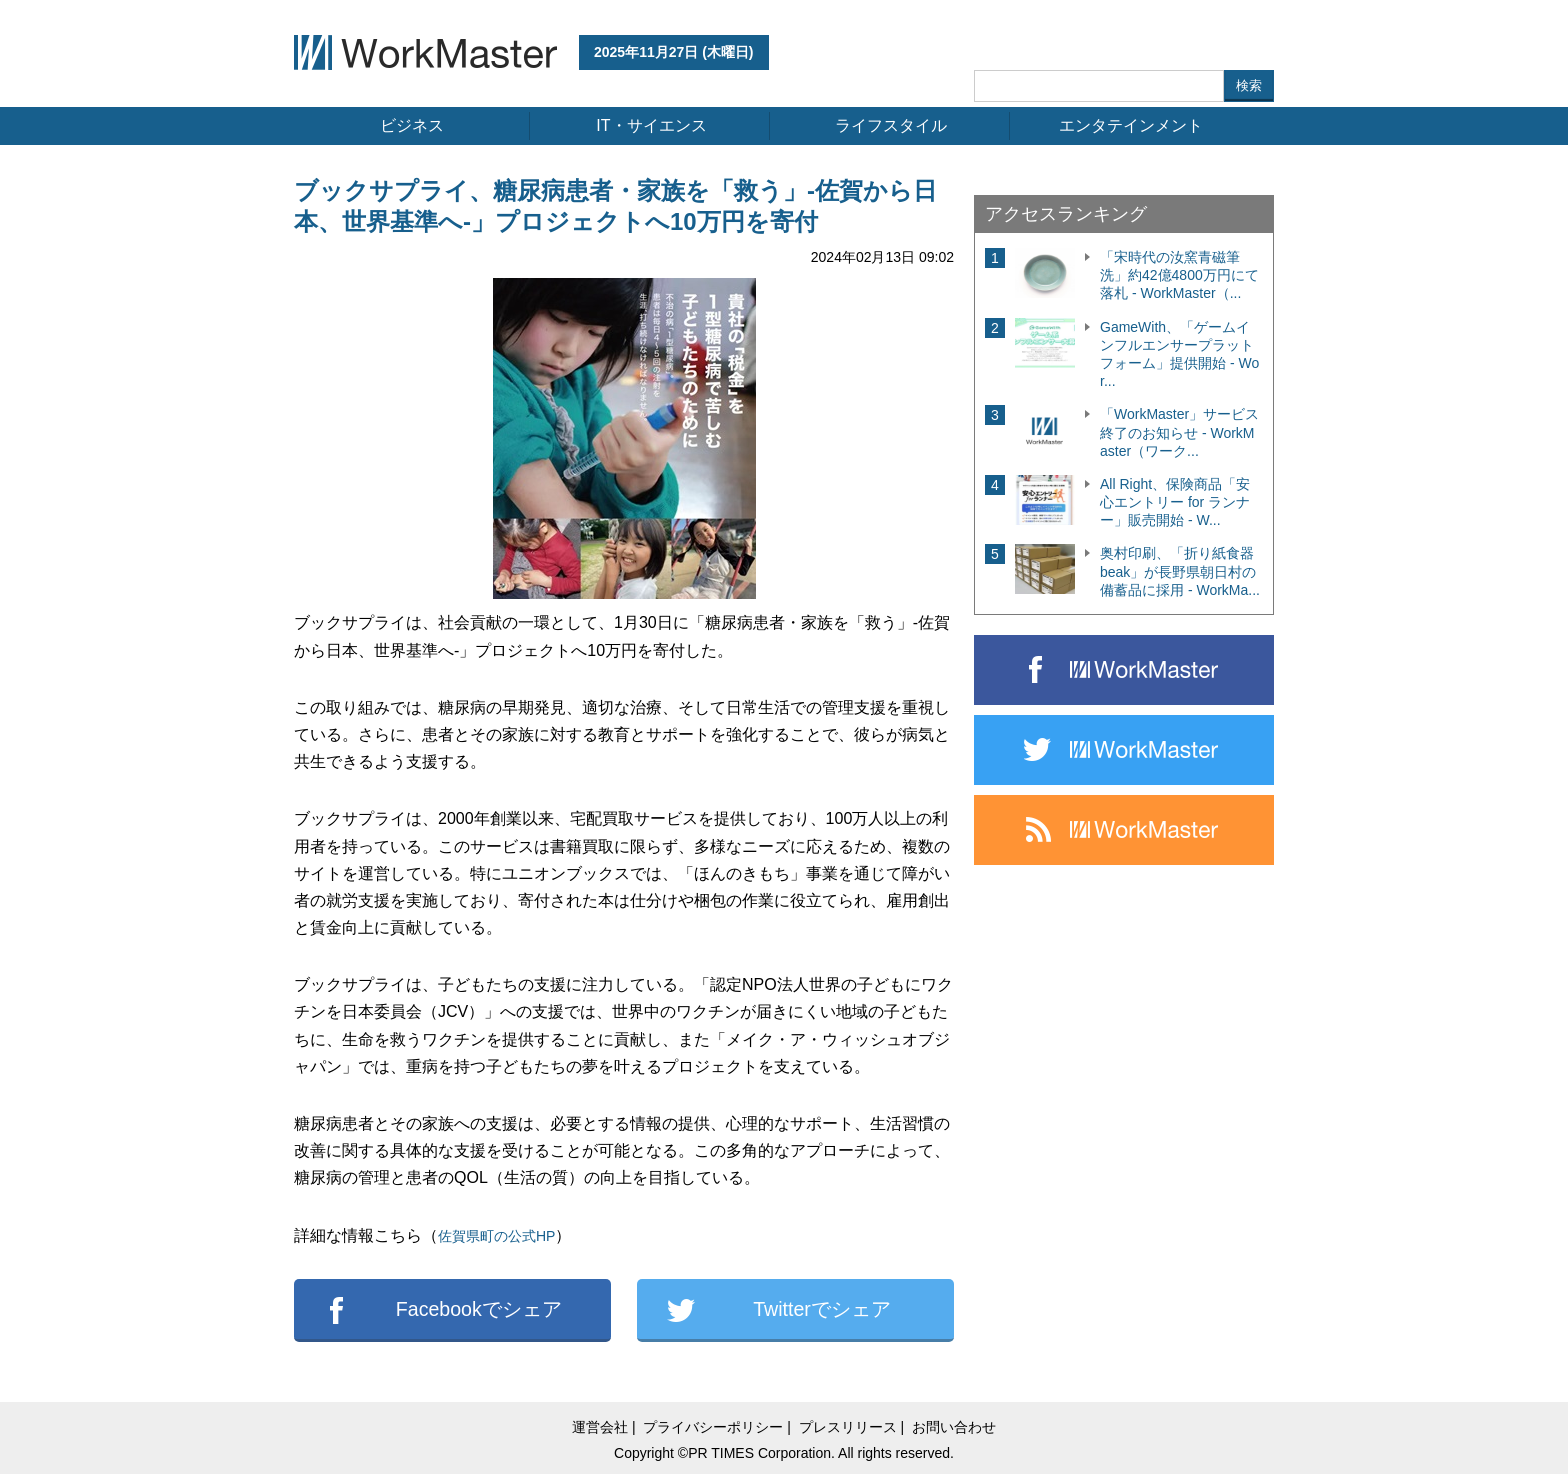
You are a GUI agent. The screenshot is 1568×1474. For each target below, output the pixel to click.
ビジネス (412, 125)
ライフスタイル (891, 125)
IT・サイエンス (651, 125)
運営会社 (600, 1427)
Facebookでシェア (479, 1309)
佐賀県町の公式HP (496, 1236)
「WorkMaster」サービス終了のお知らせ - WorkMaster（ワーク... (1179, 432)
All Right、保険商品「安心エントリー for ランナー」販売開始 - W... (1175, 502)
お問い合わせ (954, 1427)
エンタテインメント (1131, 125)
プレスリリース (848, 1427)
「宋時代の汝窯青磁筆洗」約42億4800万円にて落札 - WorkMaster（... (1179, 275)
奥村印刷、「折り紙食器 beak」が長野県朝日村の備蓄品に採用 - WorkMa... (1180, 571)
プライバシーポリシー (713, 1427)
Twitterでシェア (822, 1309)
